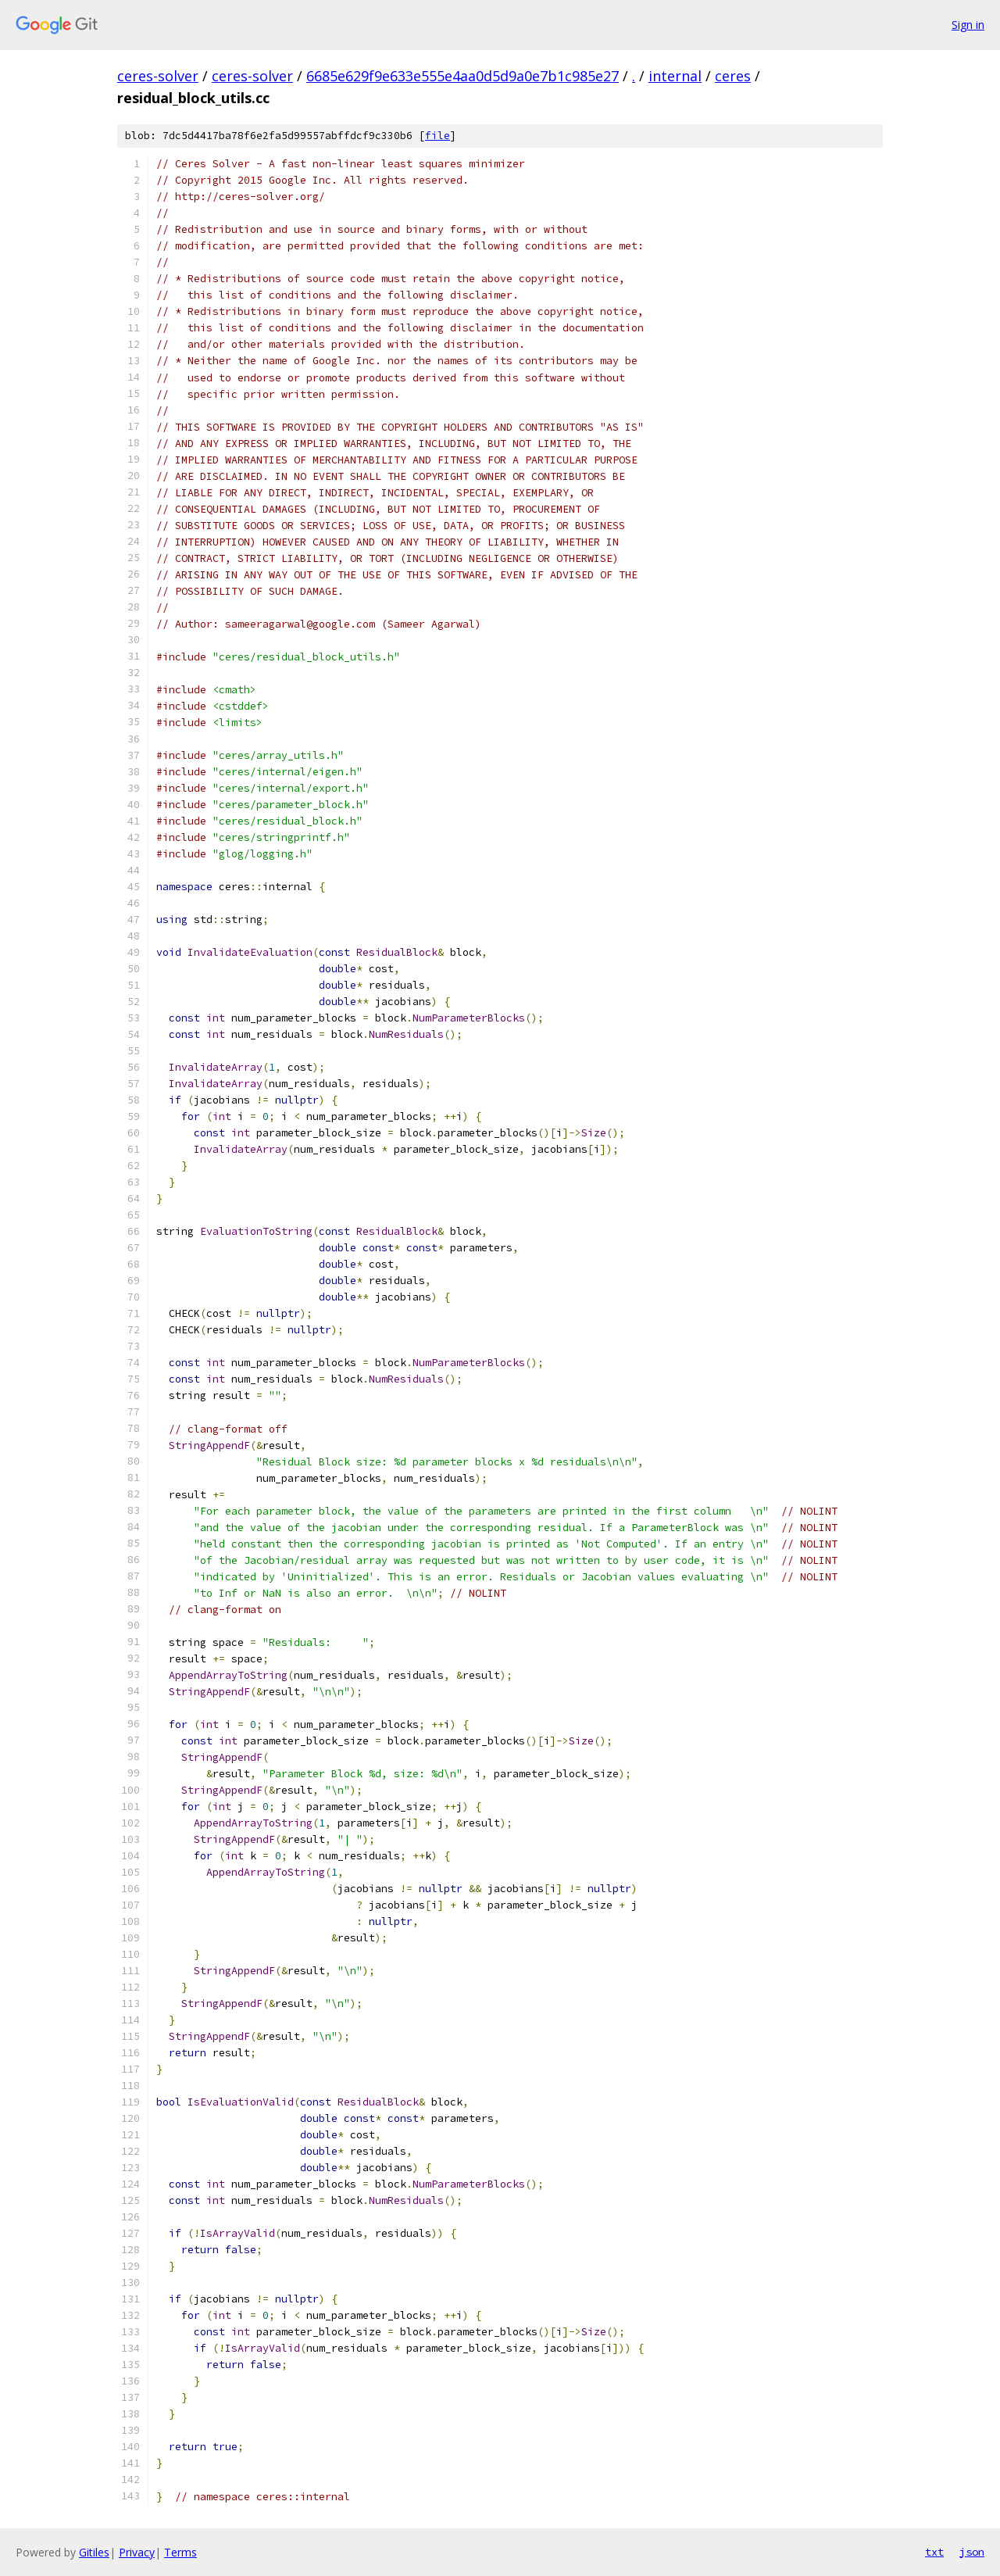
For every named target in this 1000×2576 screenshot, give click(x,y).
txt (934, 2552)
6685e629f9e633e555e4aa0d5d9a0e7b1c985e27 (462, 75)
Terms (180, 2552)
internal (675, 75)
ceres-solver (157, 75)
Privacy (137, 2552)
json (971, 2552)
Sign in (968, 24)
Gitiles (94, 2552)
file (437, 135)
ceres (733, 75)
